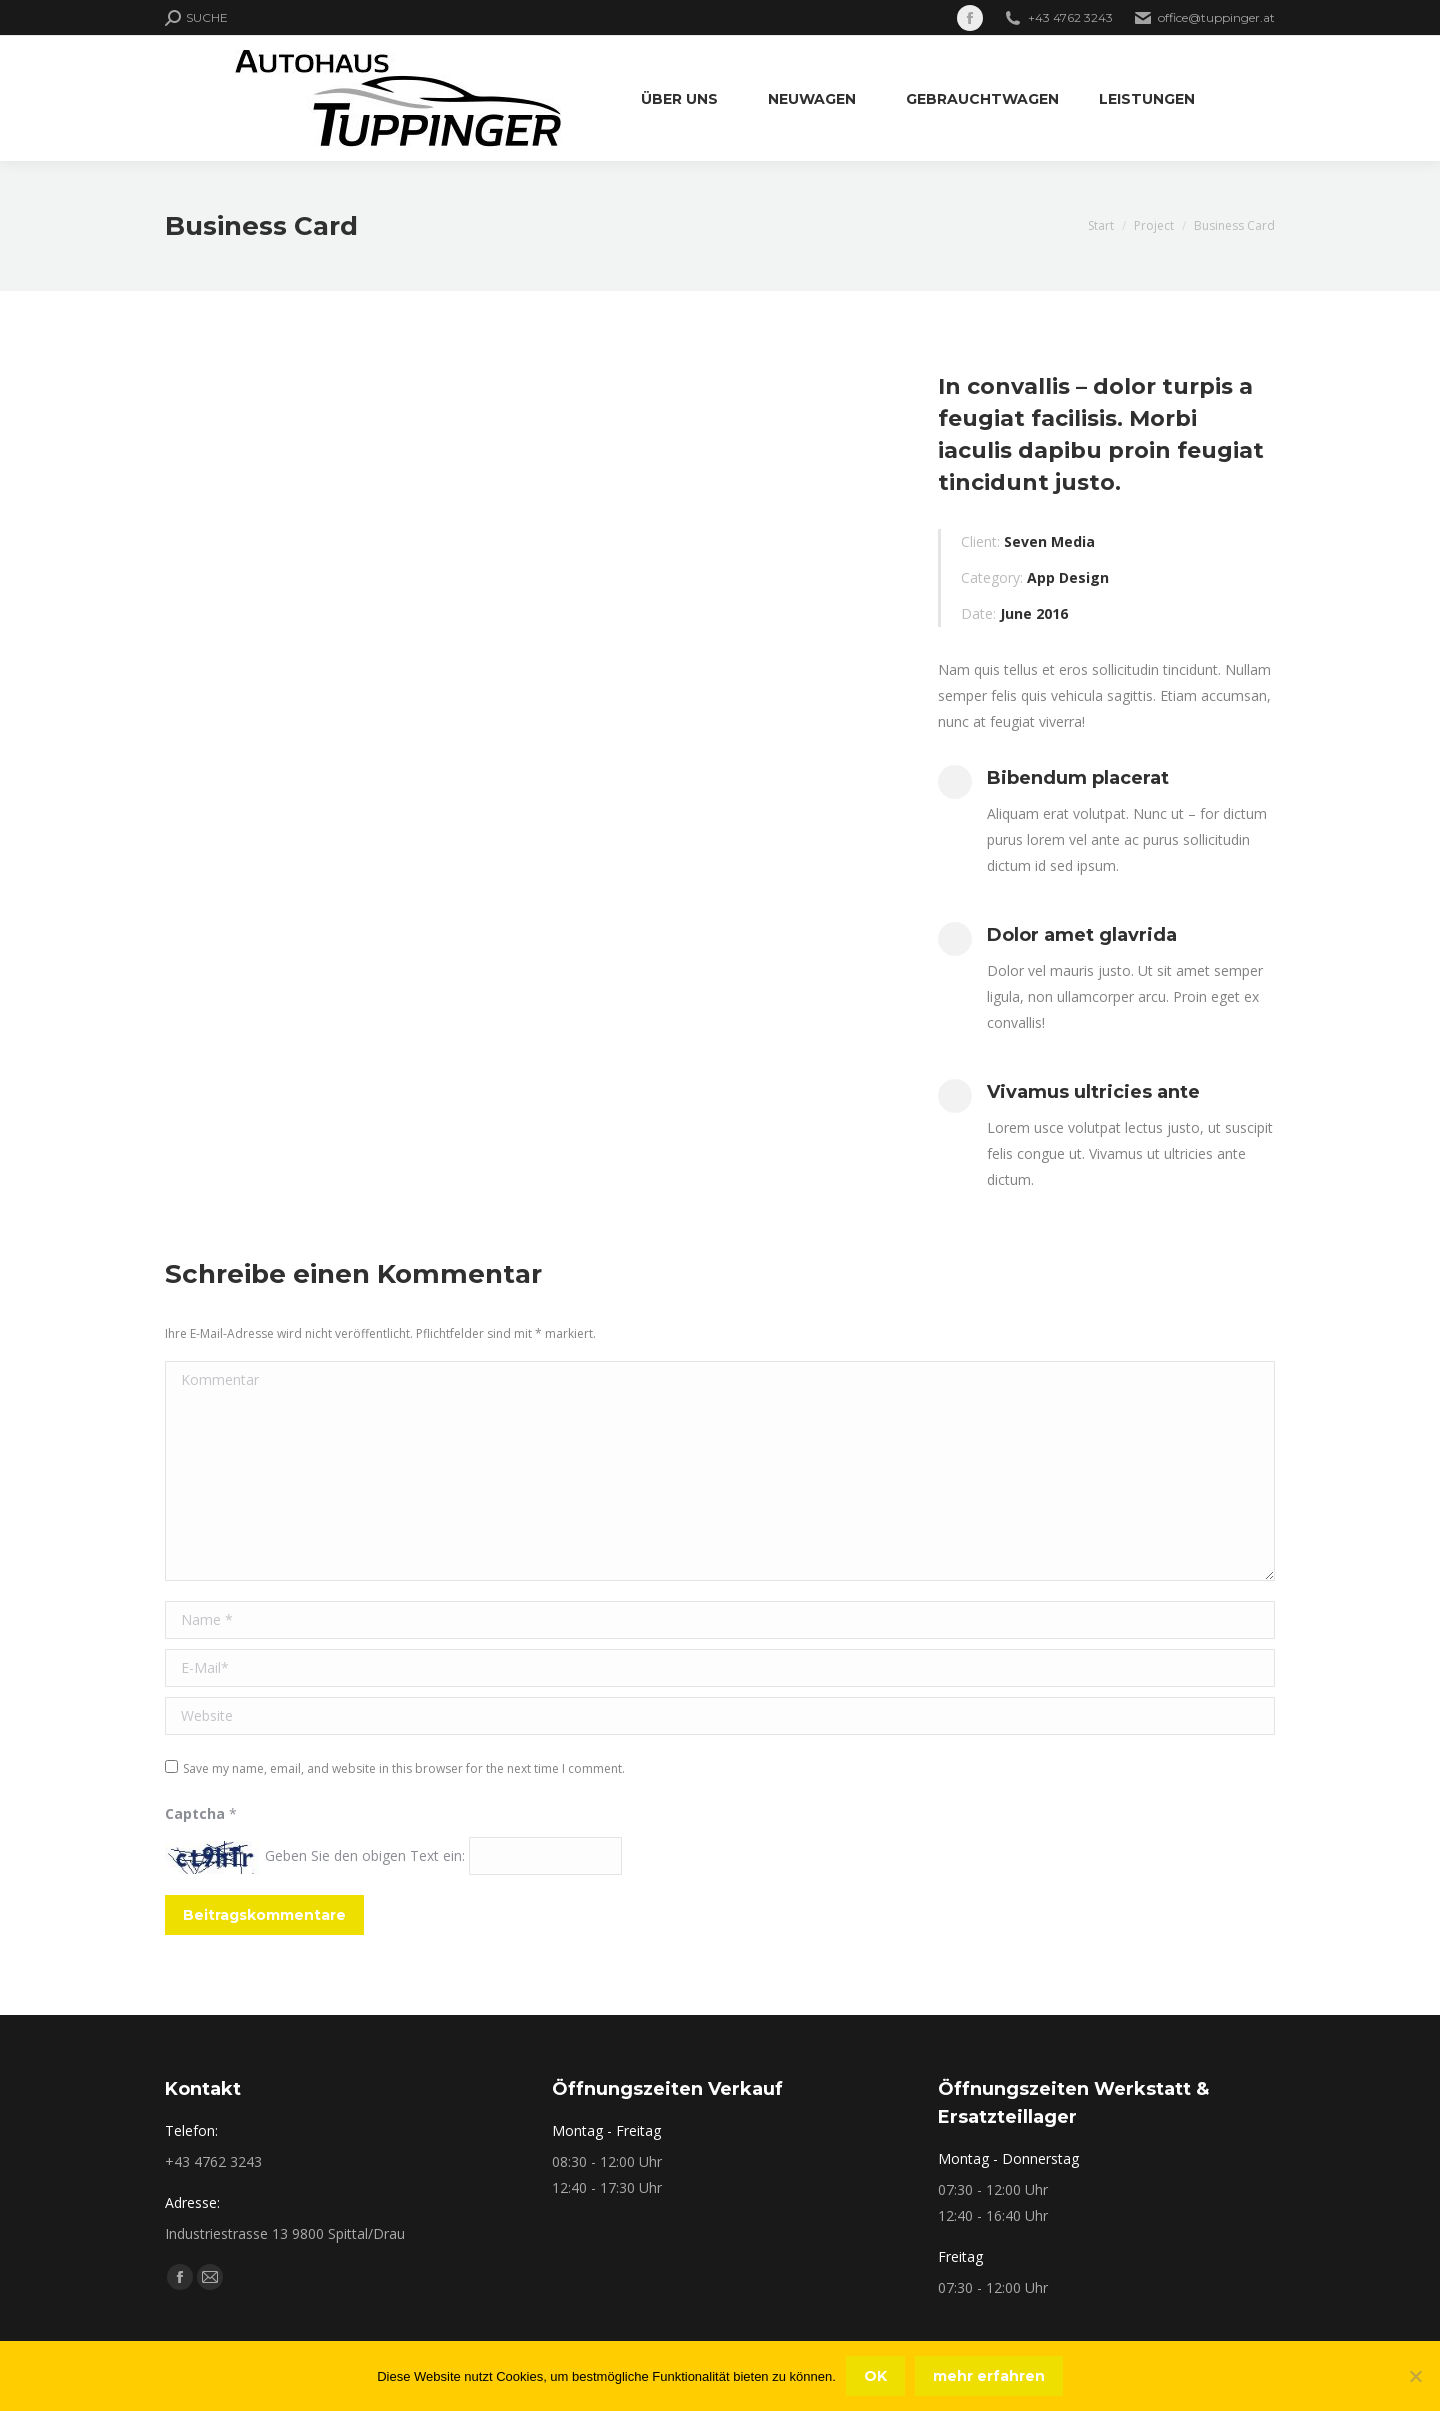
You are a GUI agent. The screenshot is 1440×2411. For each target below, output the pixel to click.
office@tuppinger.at (1216, 17)
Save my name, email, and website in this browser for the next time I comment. (404, 1768)
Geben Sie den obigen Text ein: (365, 1855)
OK (875, 2376)
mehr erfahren (989, 2376)
